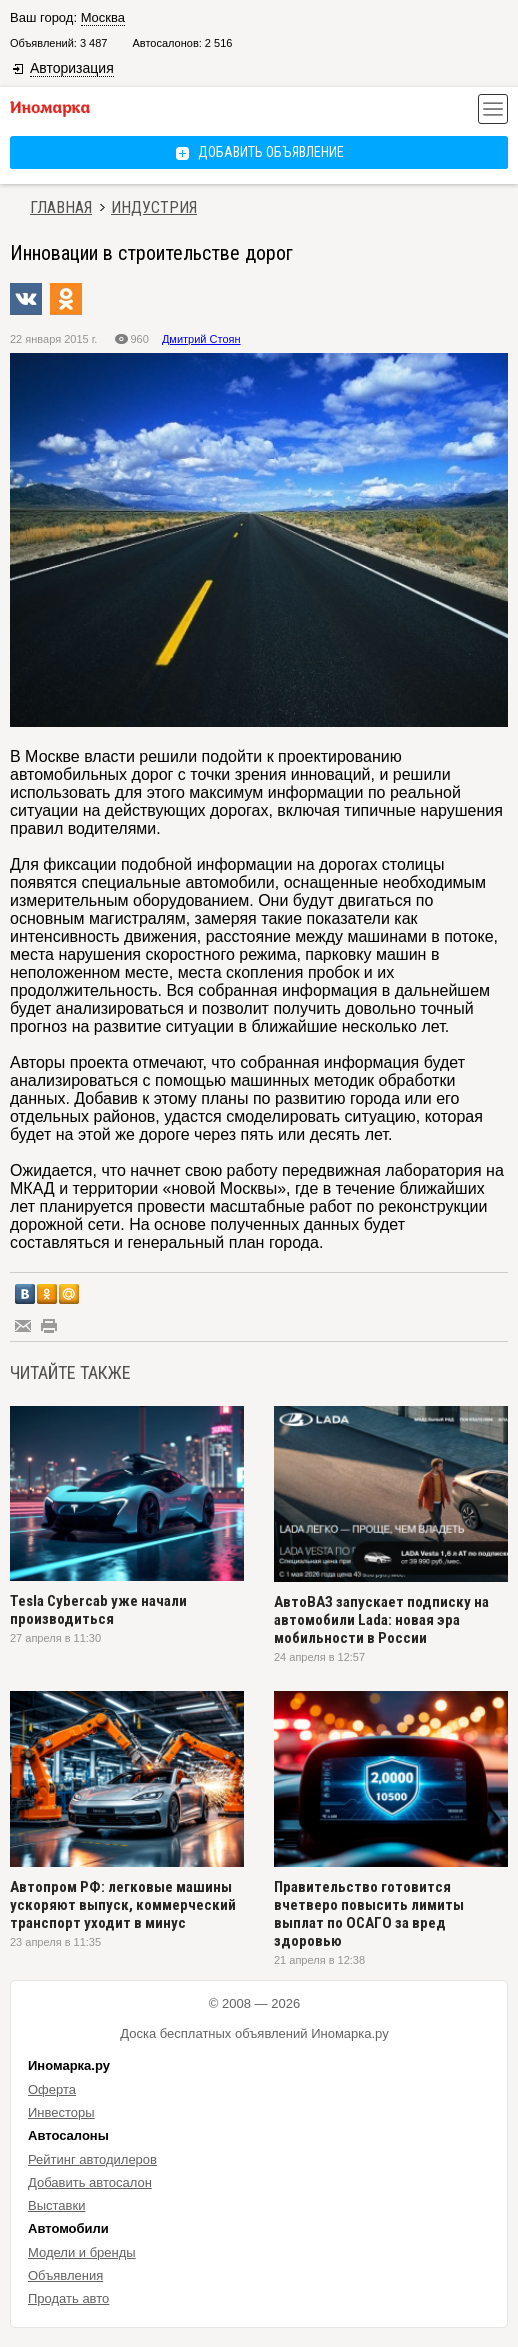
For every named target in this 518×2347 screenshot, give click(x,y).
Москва (103, 17)
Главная (61, 207)
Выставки (56, 2205)
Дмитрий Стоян (201, 339)
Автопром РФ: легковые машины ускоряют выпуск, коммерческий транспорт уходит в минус (123, 1905)
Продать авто (68, 2298)
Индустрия (154, 207)
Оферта (52, 2089)
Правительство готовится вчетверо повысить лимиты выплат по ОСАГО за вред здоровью (369, 1914)
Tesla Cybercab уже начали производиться (98, 1610)
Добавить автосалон (90, 2182)
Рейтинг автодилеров (92, 2159)
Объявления (65, 2275)
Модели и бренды (82, 2252)
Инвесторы (61, 2112)
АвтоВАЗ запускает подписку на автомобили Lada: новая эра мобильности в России (381, 1620)
